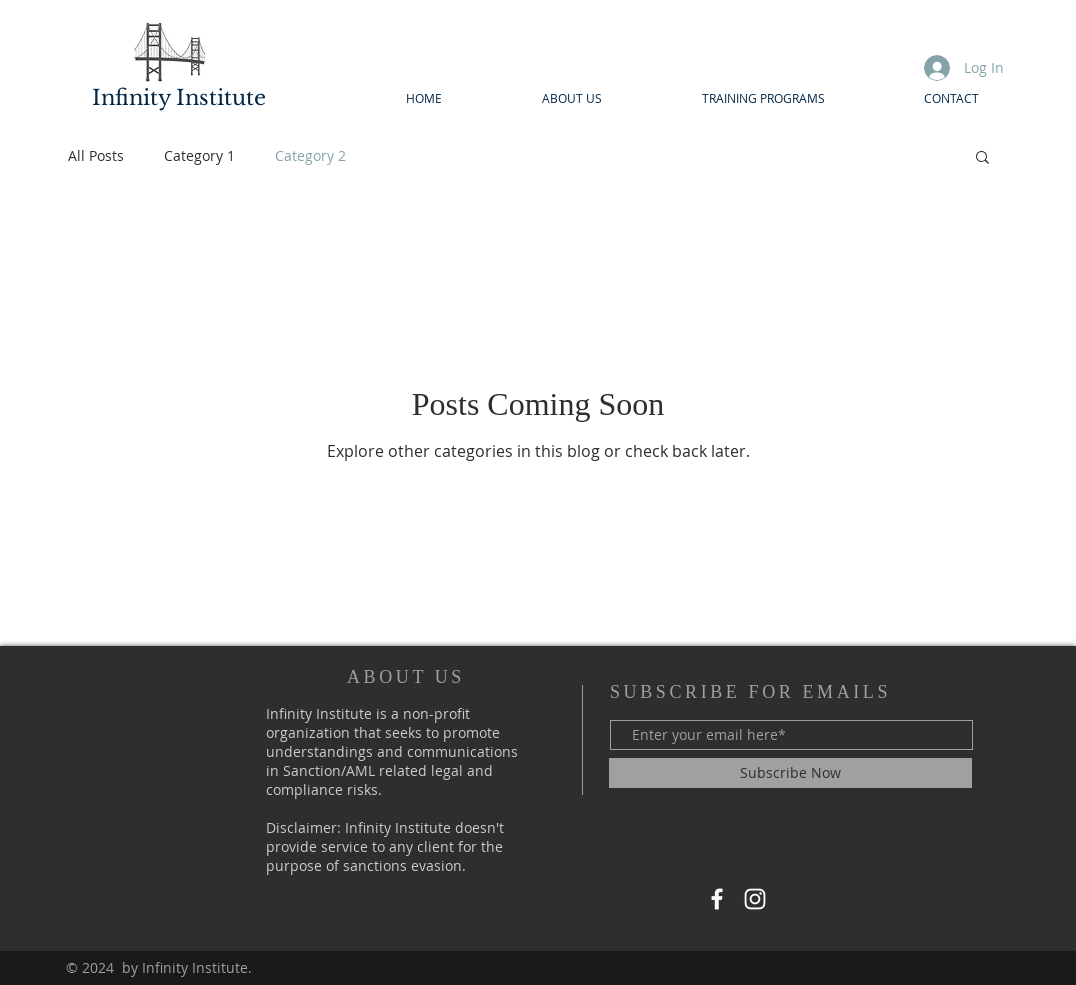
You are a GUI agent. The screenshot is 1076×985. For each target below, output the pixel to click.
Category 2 (310, 155)
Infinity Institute (179, 98)
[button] (982, 158)
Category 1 (199, 155)
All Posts (96, 155)
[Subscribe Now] (790, 773)
